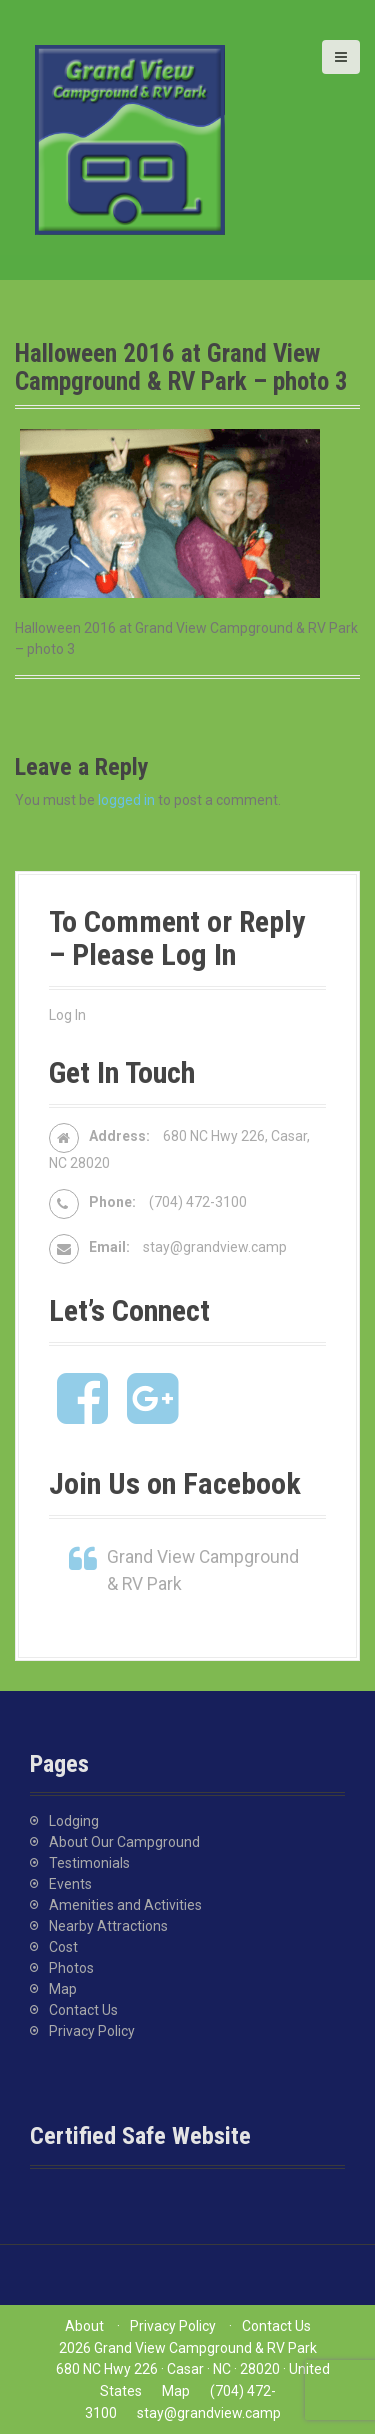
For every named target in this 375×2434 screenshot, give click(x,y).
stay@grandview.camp (215, 1247)
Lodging (74, 1821)
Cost (63, 1947)
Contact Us (83, 2010)
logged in (126, 800)
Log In (67, 1015)
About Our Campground (124, 1842)
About (84, 2326)
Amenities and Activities (125, 1905)
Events (70, 1884)
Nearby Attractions (108, 1926)
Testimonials (89, 1863)
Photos (71, 1968)
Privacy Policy (92, 2031)
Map (63, 1989)
